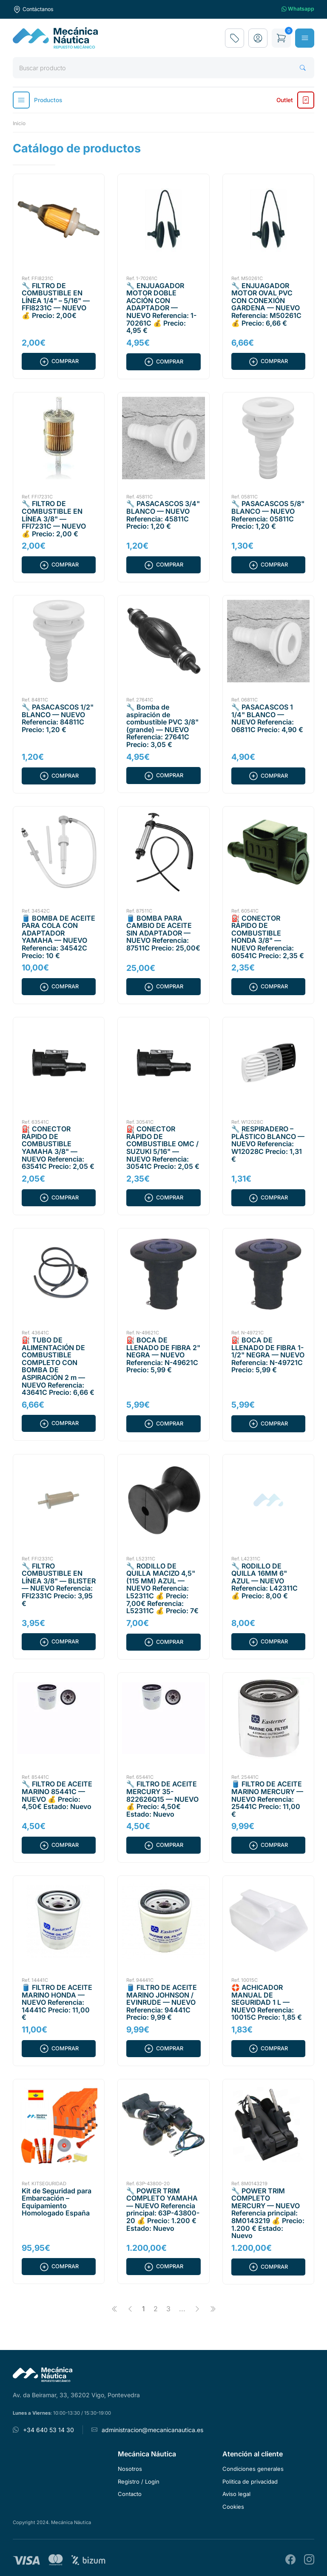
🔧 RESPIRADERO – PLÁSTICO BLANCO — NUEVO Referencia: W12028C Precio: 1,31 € (267, 1144)
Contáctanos (33, 9)
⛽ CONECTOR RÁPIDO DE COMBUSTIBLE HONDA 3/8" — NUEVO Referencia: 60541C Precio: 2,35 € (267, 937)
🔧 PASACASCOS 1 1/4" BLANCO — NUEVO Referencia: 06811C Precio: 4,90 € (267, 718)
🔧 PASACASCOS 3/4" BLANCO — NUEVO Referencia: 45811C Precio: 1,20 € (163, 514)
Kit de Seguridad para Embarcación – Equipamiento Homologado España (56, 2202)
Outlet (295, 100)
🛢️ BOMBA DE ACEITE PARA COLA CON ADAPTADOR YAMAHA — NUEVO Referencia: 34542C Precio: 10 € (58, 937)
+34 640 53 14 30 (48, 2429)
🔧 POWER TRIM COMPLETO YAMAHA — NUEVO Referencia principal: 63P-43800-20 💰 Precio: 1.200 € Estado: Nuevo (162, 2210)
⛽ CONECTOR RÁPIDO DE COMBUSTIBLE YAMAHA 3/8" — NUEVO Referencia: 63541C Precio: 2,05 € (58, 1148)
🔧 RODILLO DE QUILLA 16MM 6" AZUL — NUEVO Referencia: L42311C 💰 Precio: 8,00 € (264, 1581)
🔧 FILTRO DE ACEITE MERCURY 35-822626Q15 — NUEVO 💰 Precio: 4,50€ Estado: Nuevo (162, 1799)
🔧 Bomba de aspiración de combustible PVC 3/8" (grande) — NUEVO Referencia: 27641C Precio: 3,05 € (162, 726)
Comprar (59, 361)
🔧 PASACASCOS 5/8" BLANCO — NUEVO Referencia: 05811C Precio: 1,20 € (267, 514)
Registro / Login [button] (138, 2481)
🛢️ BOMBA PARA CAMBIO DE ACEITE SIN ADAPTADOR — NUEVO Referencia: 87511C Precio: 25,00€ (163, 933)
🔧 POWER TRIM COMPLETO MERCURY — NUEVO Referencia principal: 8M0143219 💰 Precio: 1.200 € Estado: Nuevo (267, 2213)
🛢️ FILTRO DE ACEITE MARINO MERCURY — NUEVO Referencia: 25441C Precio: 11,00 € (267, 1799)
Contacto (130, 2493)
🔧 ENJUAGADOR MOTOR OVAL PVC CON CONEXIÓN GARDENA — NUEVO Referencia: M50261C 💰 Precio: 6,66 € (266, 304)
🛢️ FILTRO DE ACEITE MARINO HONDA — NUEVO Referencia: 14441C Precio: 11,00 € (57, 2002)
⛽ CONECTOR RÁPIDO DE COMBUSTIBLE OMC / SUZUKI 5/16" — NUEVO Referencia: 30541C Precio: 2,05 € (162, 1148)
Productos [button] (37, 100)
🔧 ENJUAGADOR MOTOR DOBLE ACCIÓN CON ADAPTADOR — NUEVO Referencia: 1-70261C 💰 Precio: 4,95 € (161, 308)
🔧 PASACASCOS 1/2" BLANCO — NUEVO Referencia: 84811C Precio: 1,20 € (58, 718)
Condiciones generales (253, 2468)
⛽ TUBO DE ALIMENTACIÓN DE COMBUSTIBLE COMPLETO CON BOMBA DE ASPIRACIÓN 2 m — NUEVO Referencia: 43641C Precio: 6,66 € (58, 1366)
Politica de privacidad (250, 2481)
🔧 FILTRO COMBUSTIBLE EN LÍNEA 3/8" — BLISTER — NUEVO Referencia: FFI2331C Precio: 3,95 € (59, 1585)
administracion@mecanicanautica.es (152, 2429)
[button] (257, 38)
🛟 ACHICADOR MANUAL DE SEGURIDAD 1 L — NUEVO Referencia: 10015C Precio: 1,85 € (266, 2002)
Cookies (233, 2506)
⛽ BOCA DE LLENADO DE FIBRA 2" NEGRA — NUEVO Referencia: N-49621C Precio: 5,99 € (163, 1355)
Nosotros (130, 2468)
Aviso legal (236, 2493)
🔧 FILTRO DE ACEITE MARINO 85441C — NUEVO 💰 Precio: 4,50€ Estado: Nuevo (57, 1795)
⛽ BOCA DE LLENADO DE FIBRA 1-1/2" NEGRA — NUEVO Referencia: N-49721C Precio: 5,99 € (267, 1355)
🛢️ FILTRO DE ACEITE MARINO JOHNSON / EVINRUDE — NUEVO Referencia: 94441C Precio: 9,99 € (161, 2002)
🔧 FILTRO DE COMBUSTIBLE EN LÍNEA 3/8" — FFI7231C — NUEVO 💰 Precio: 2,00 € (54, 518)
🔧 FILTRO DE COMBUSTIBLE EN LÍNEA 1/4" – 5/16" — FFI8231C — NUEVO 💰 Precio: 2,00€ (56, 300)
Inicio (19, 123)
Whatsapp (298, 9)
